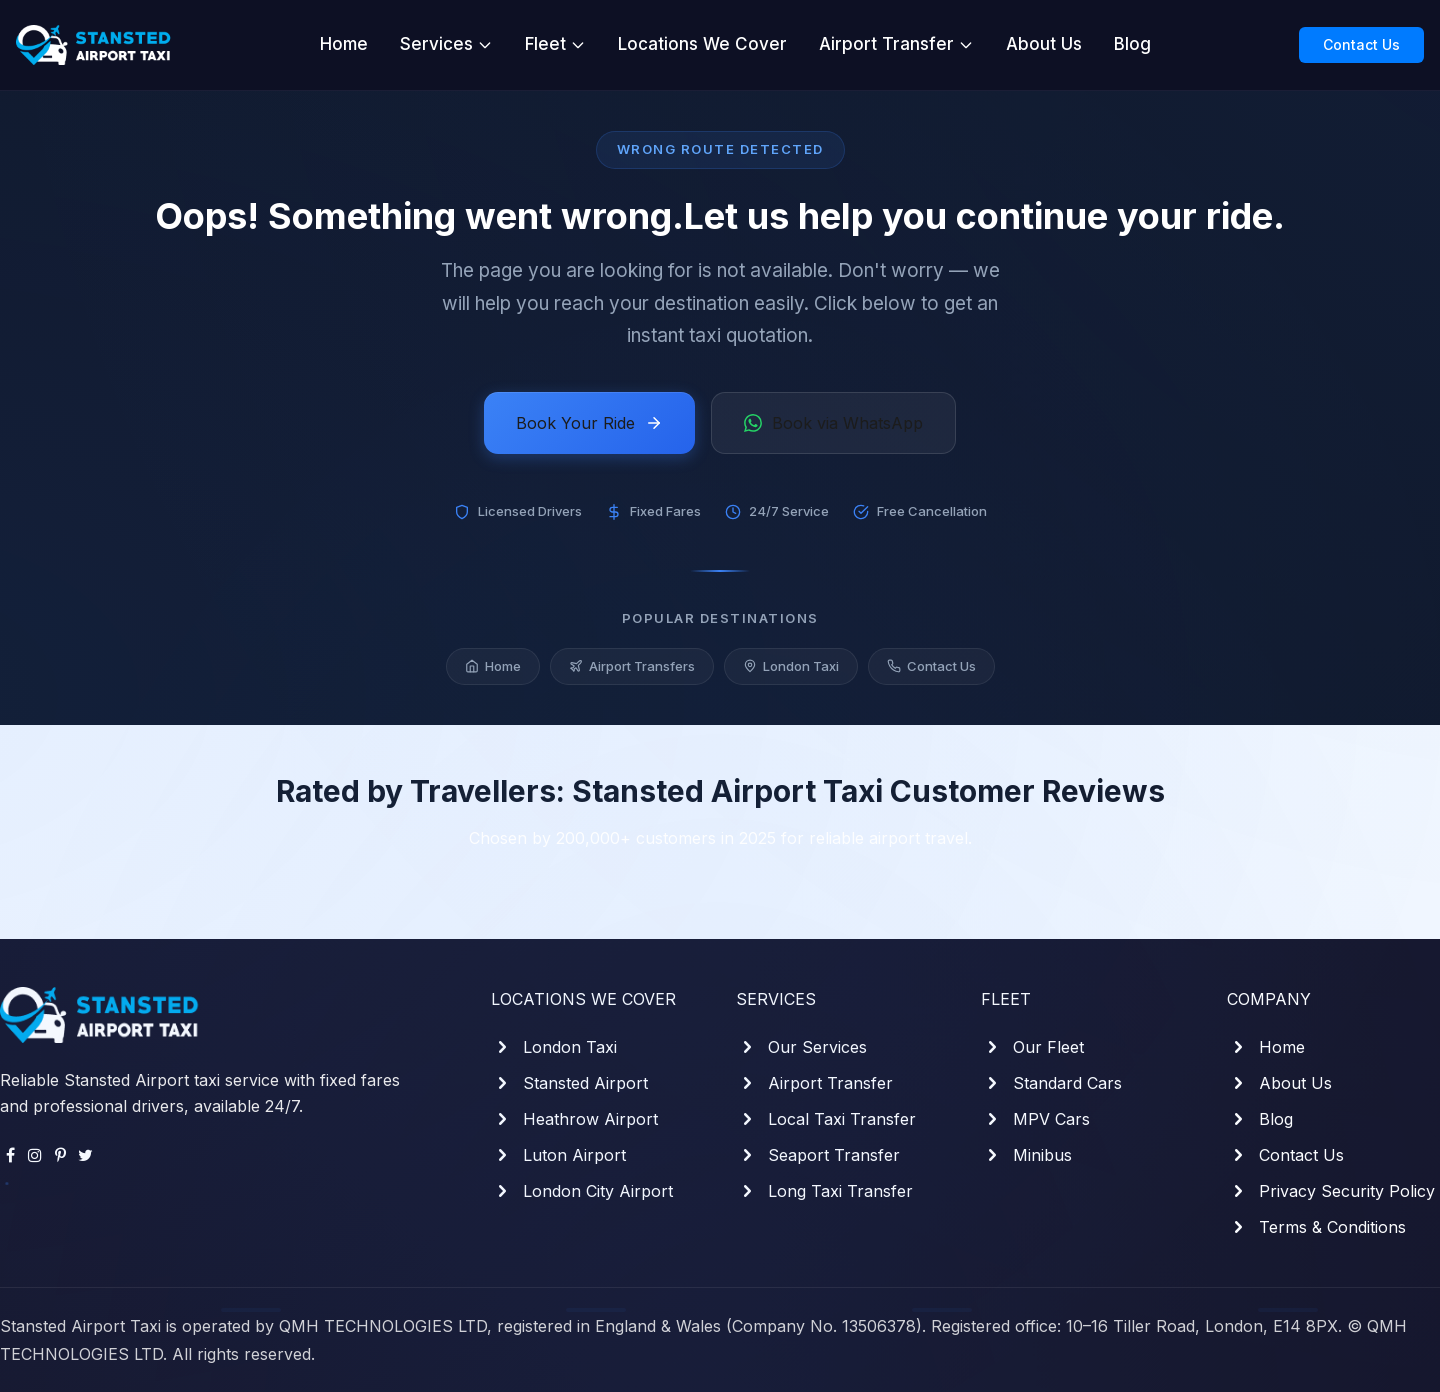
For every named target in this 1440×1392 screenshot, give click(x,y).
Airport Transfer (896, 44)
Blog (1132, 44)
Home (344, 44)
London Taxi (791, 669)
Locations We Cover (702, 44)
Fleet (555, 44)
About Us (1044, 44)
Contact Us (1361, 44)
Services (446, 44)
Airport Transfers (632, 669)
